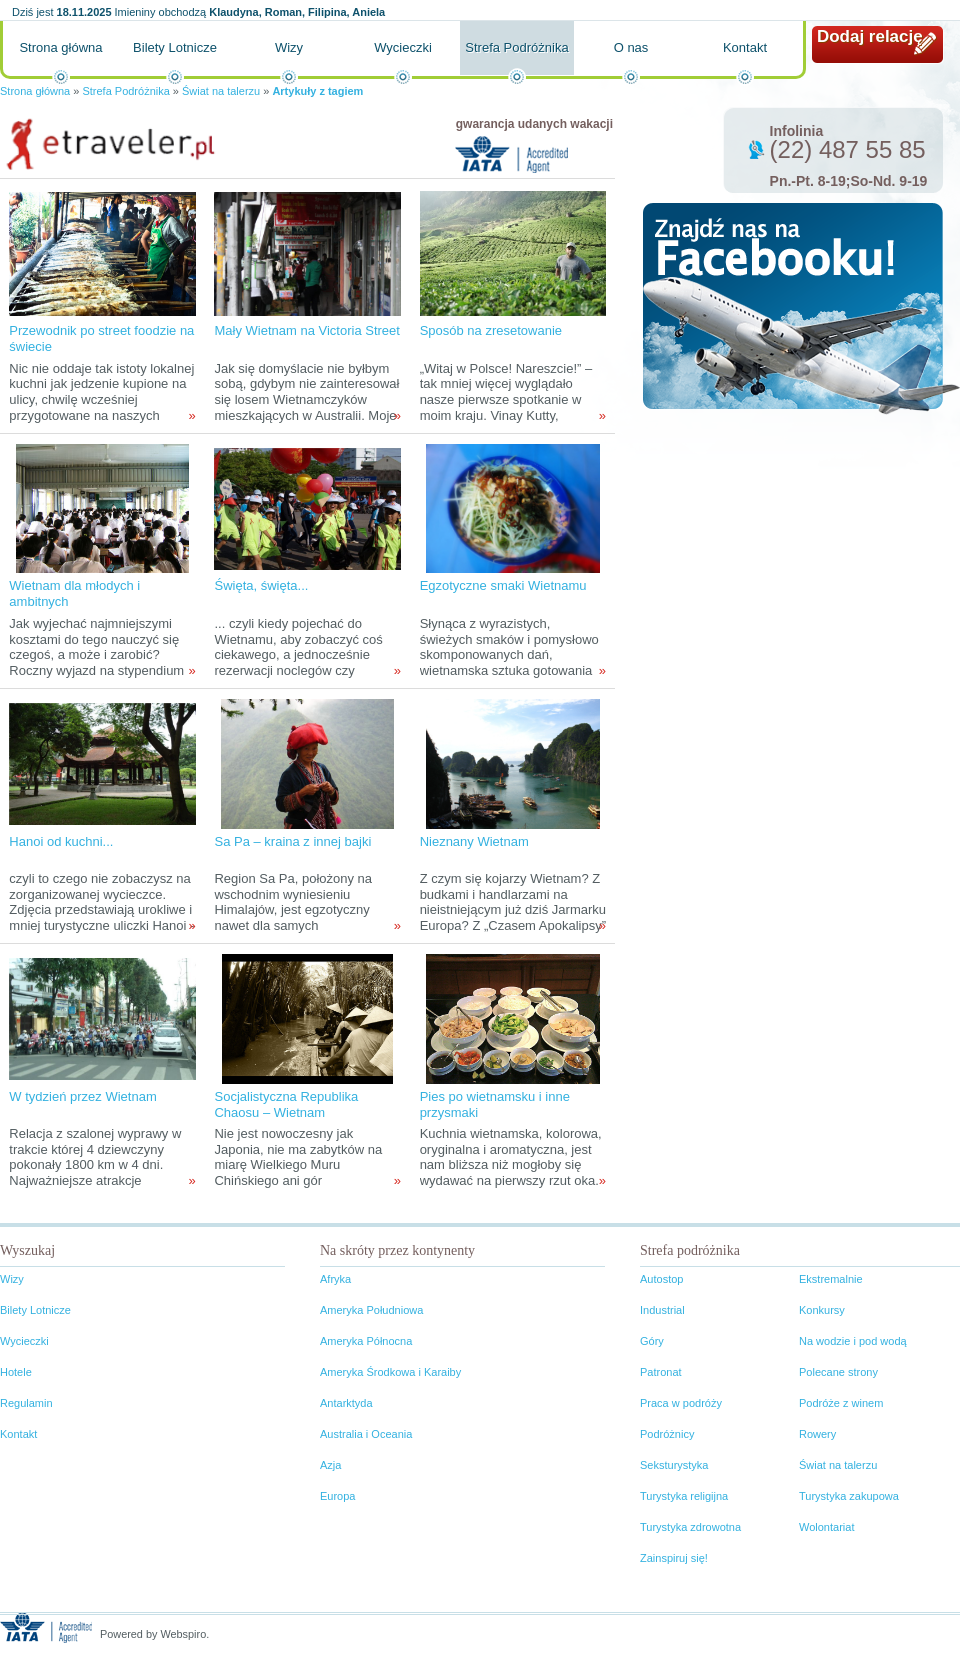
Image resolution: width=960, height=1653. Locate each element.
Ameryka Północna (366, 1341)
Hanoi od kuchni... (61, 841)
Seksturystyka (674, 1465)
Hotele (16, 1372)
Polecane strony (838, 1372)
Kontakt (745, 47)
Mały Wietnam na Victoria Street (306, 330)
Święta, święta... (261, 585)
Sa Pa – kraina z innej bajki (292, 841)
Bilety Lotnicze (175, 47)
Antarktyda (346, 1403)
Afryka (335, 1279)
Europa (337, 1496)
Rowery (817, 1434)
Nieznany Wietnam (474, 841)
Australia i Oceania (366, 1434)
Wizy (289, 47)
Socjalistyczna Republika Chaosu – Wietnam (286, 1104)
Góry (652, 1341)
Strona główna (60, 47)
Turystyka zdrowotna (690, 1527)
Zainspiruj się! (674, 1558)
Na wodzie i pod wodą (853, 1341)
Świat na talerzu (221, 91)
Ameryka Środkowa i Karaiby (390, 1372)
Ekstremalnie (831, 1279)
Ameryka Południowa (371, 1310)
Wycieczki (403, 47)
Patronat (661, 1372)
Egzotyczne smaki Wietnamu (503, 585)
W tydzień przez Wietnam (82, 1096)
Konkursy (822, 1310)
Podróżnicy (667, 1434)
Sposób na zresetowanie (491, 330)
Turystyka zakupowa (849, 1496)
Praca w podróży (681, 1403)
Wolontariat (826, 1527)
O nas (631, 47)
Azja (330, 1465)
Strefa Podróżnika (516, 47)
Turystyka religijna (684, 1496)
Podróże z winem (841, 1403)
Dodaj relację (870, 36)
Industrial (662, 1310)
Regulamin (26, 1403)
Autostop (661, 1279)
